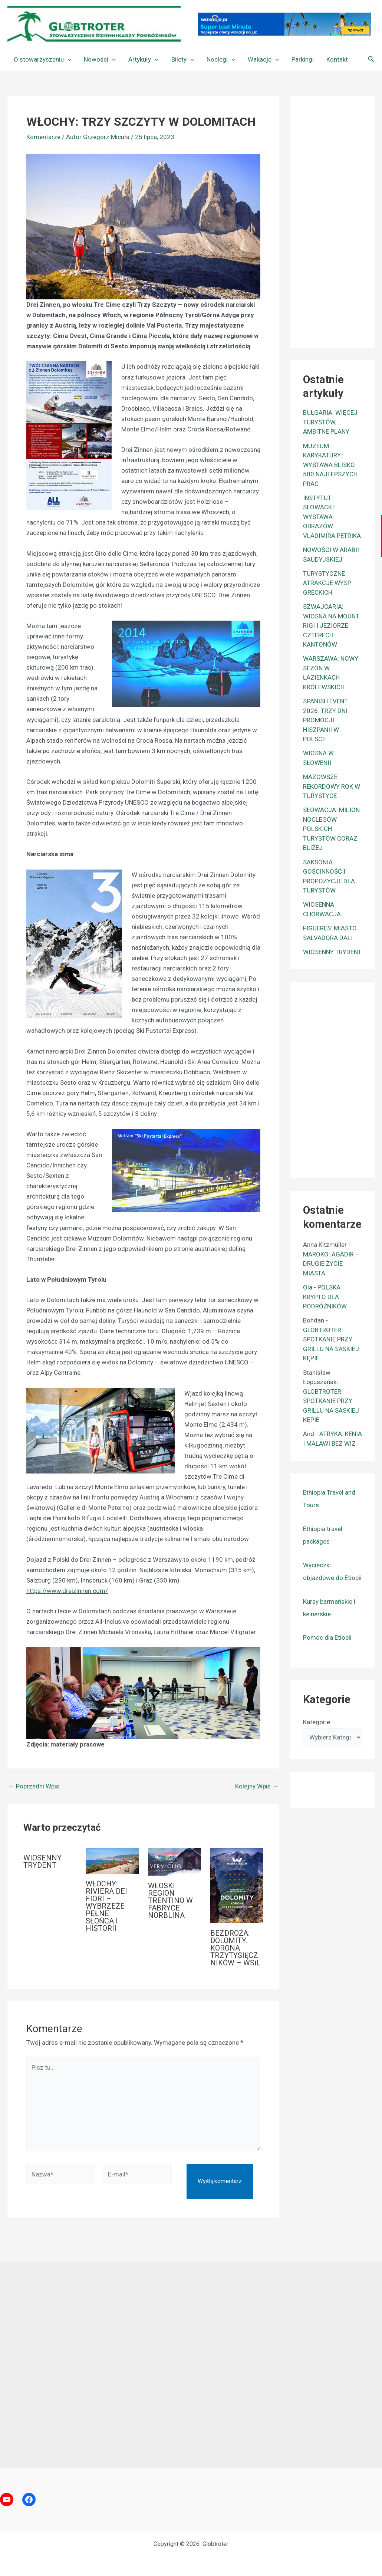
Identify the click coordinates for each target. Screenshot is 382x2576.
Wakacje (263, 59)
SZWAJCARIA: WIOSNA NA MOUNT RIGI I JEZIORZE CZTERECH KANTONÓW (331, 625)
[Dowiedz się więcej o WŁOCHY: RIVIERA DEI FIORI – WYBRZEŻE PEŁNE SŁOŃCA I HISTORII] (112, 1860)
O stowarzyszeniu (42, 59)
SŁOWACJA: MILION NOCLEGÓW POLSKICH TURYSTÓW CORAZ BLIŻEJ (331, 828)
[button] (67, 59)
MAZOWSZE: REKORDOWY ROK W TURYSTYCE (331, 786)
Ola (307, 1287)
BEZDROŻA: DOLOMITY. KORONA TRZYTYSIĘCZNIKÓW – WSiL (235, 1948)
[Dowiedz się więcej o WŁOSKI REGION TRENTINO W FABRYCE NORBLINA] (174, 1861)
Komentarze (43, 137)
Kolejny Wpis (257, 1786)
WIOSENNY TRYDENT (42, 1861)
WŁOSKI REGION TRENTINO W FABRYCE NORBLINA (170, 1900)
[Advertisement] (342, 219)
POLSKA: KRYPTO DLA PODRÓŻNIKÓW (325, 1297)
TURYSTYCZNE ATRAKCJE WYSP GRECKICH (327, 583)
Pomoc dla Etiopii (327, 1637)
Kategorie (316, 1722)
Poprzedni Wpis (33, 1786)
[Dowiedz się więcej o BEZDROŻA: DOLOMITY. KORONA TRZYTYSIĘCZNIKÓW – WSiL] (236, 1885)
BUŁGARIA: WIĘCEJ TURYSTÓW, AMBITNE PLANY (330, 422)
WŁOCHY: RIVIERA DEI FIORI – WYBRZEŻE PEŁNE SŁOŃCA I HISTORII (106, 1906)
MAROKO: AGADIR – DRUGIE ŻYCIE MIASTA (331, 1264)
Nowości (100, 59)
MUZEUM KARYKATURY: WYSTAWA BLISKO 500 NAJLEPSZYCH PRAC (330, 464)
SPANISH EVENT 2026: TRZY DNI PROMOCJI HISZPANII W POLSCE (325, 720)
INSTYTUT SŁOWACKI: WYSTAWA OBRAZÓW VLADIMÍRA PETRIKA (332, 516)
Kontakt (337, 59)
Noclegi (221, 59)
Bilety (182, 59)
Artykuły (143, 59)
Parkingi (303, 59)
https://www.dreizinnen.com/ (67, 1590)
